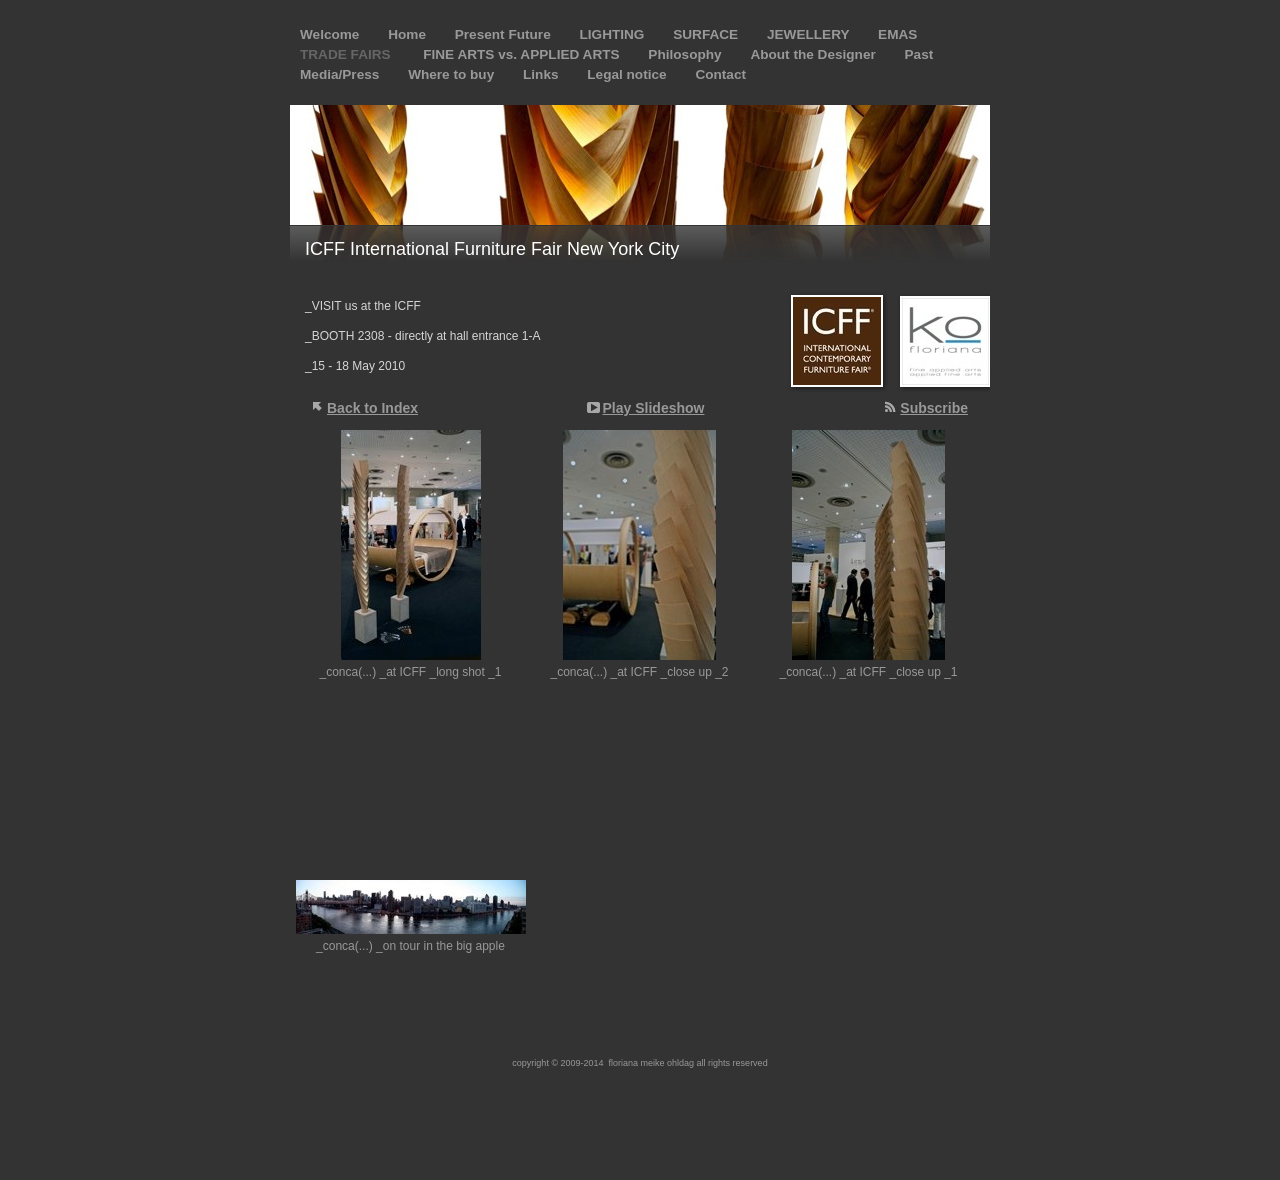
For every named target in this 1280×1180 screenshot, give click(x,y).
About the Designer (814, 54)
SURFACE (707, 34)
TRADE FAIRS (349, 54)
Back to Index (372, 408)
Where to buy (453, 74)
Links (542, 74)
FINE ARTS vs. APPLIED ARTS (523, 54)
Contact (720, 74)
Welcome (331, 34)
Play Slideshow (654, 408)
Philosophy (686, 54)
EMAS (897, 34)
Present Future (505, 34)
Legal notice (628, 74)
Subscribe (934, 408)
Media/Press (341, 74)
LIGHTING (613, 34)
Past (919, 54)
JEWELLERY (810, 34)
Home (409, 34)
